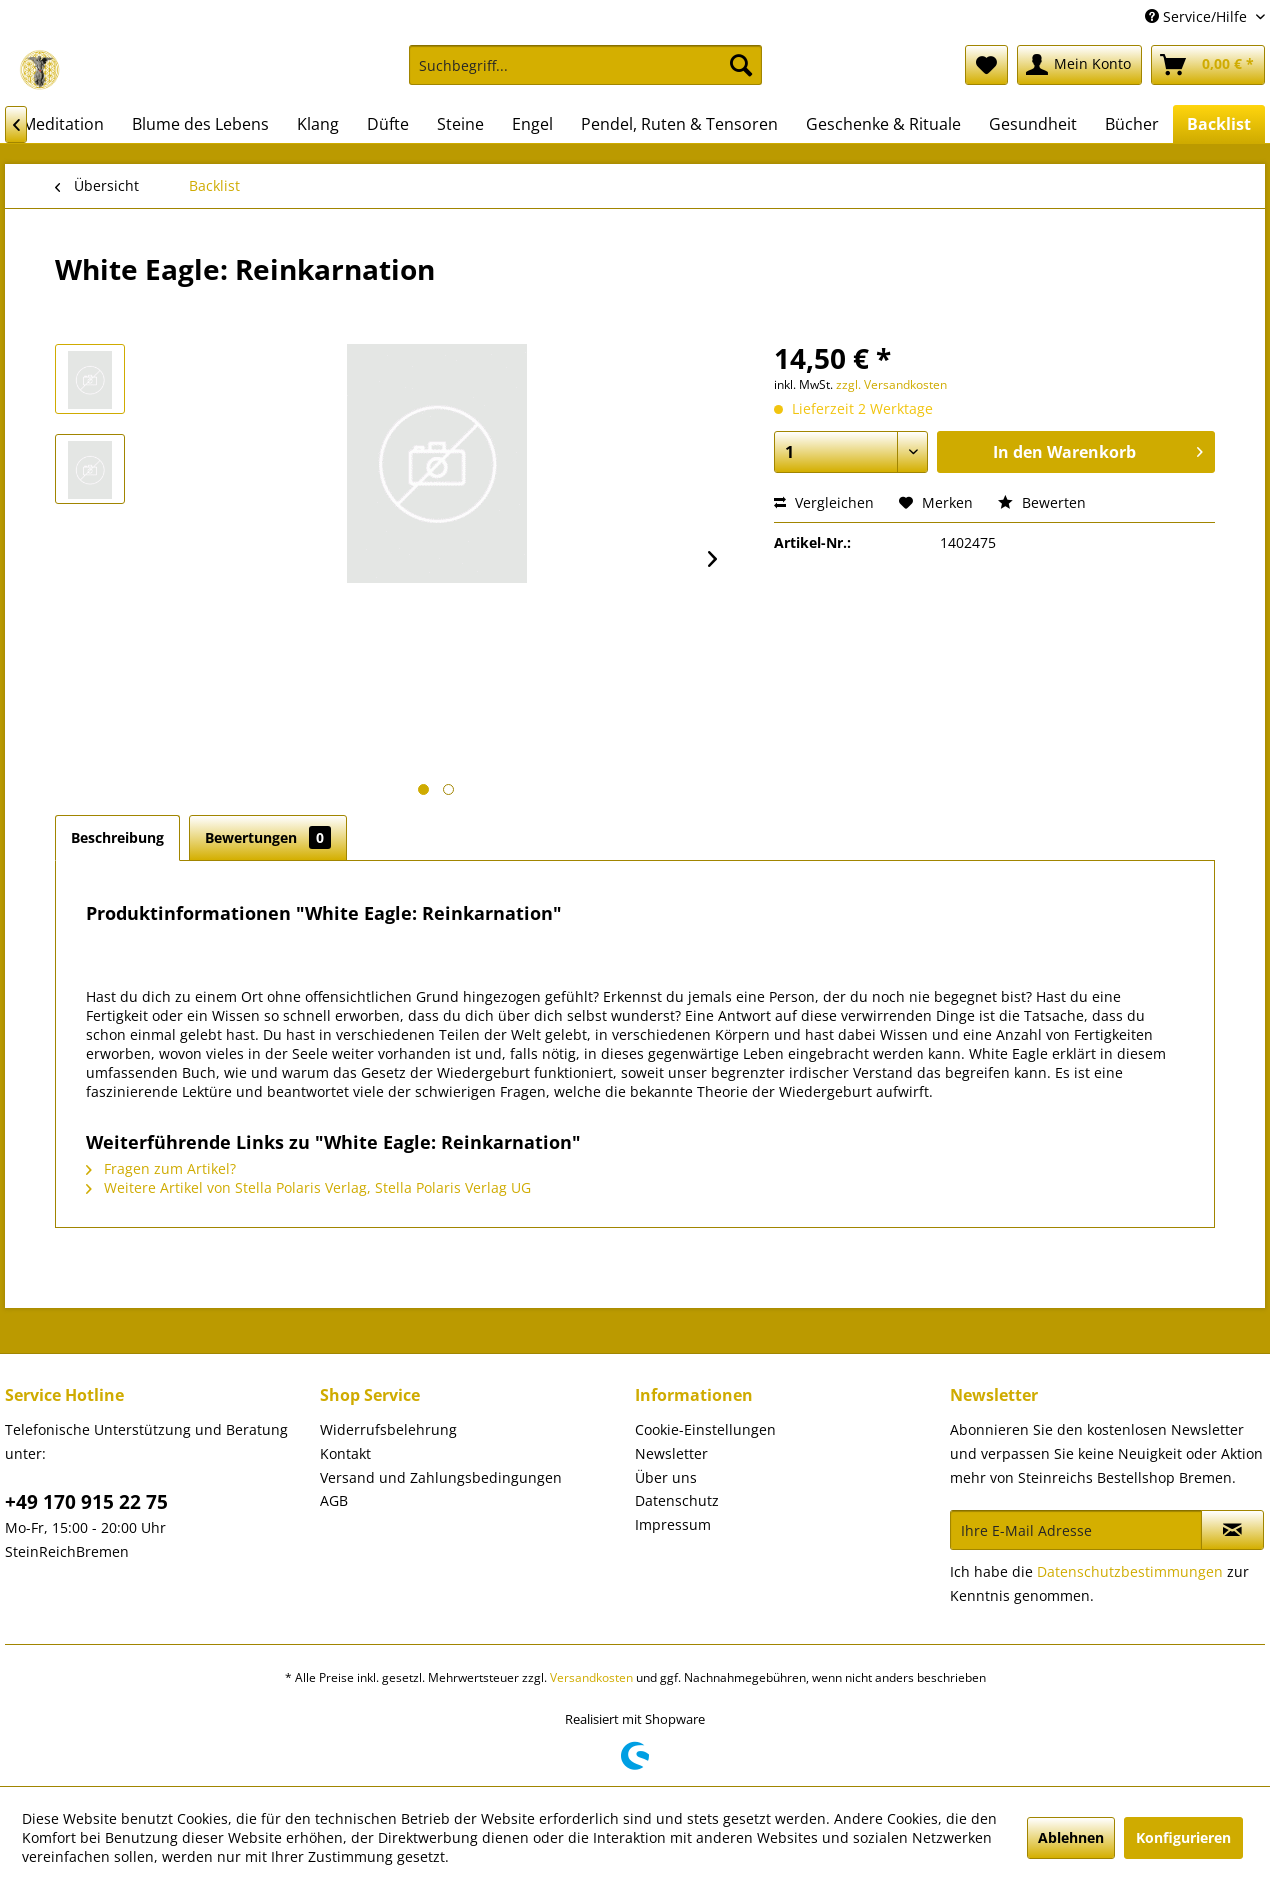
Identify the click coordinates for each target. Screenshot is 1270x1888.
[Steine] (460, 124)
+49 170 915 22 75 (86, 1502)
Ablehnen (1071, 1837)
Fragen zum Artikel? (161, 1168)
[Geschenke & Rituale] (883, 124)
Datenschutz (677, 1500)
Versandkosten (591, 1677)
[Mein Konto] (1079, 65)
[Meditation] (63, 124)
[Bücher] (1132, 124)
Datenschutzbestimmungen (1130, 1571)
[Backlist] (1219, 124)
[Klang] (318, 124)
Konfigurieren (1183, 1837)
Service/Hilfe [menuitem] (1198, 16)
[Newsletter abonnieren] (1232, 1530)
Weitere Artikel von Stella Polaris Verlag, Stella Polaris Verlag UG (308, 1187)
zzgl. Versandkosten (891, 384)
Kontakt (345, 1453)
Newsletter (671, 1453)
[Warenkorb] (1208, 65)
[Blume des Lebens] (200, 124)
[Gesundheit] (1033, 124)
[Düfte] (388, 124)
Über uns (666, 1477)
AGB (334, 1500)
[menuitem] (585, 74)
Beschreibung (117, 837)
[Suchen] (741, 65)
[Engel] (532, 124)
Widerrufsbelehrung (388, 1429)
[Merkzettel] (986, 65)
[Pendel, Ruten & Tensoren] (679, 124)
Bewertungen (268, 837)
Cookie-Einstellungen (705, 1429)
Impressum (673, 1524)
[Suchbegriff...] (585, 65)
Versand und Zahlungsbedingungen (441, 1477)
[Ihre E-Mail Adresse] (1076, 1530)
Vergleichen (824, 502)
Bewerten (1042, 502)
